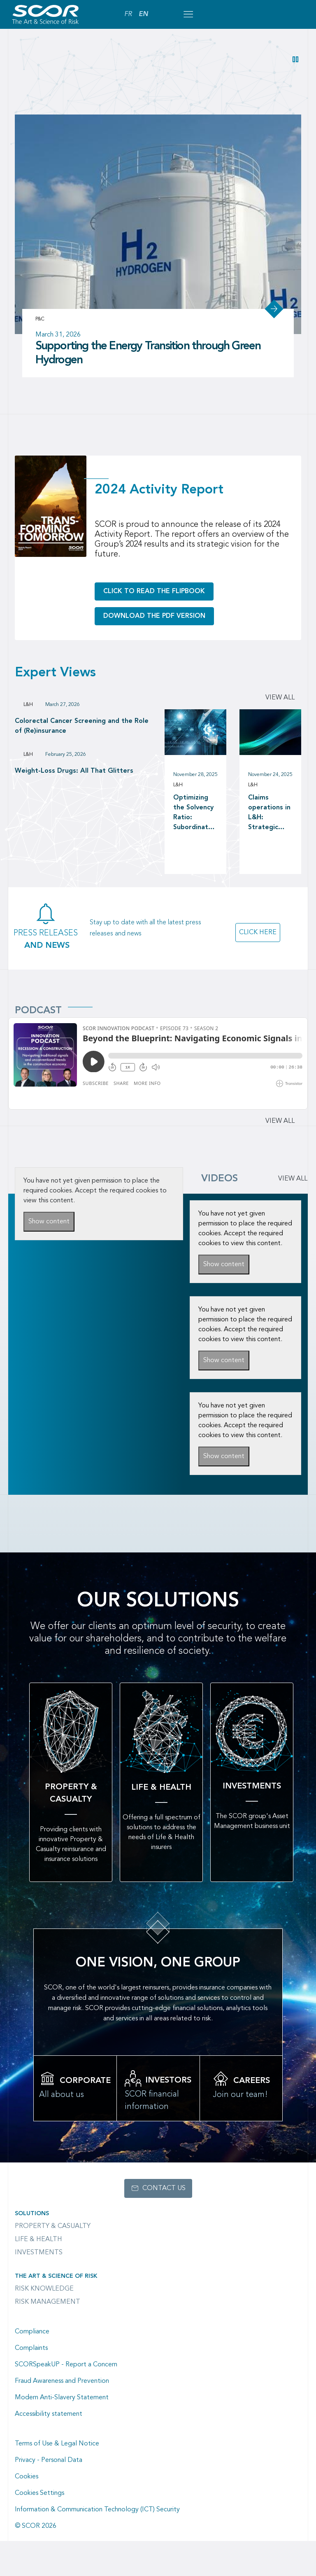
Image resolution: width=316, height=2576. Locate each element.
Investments (39, 2252)
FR (128, 14)
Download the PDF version (154, 616)
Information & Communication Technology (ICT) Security (97, 2509)
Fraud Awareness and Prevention (62, 2381)
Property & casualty (53, 2226)
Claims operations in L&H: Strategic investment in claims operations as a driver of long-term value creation (270, 813)
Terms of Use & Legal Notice (57, 2443)
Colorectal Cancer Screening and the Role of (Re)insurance (82, 726)
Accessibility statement (48, 2414)
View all (280, 697)
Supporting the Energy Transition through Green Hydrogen (148, 353)
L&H (28, 704)
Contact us (164, 2188)
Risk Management (47, 2302)
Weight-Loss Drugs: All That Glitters (74, 771)
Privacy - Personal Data (48, 2460)
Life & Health (38, 2239)
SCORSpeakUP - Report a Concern (66, 2364)
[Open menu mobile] (188, 14)
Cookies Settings (39, 2493)
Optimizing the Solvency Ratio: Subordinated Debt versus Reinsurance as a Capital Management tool (194, 813)
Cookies (26, 2476)
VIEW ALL (292, 1179)
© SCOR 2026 (35, 2526)
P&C (39, 319)
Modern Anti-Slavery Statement (62, 2397)
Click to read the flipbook (154, 591)
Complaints (31, 2348)
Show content (49, 1221)
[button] (295, 59)
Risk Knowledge (44, 2289)
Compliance (32, 2331)
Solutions (32, 2213)
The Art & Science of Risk (56, 2276)
